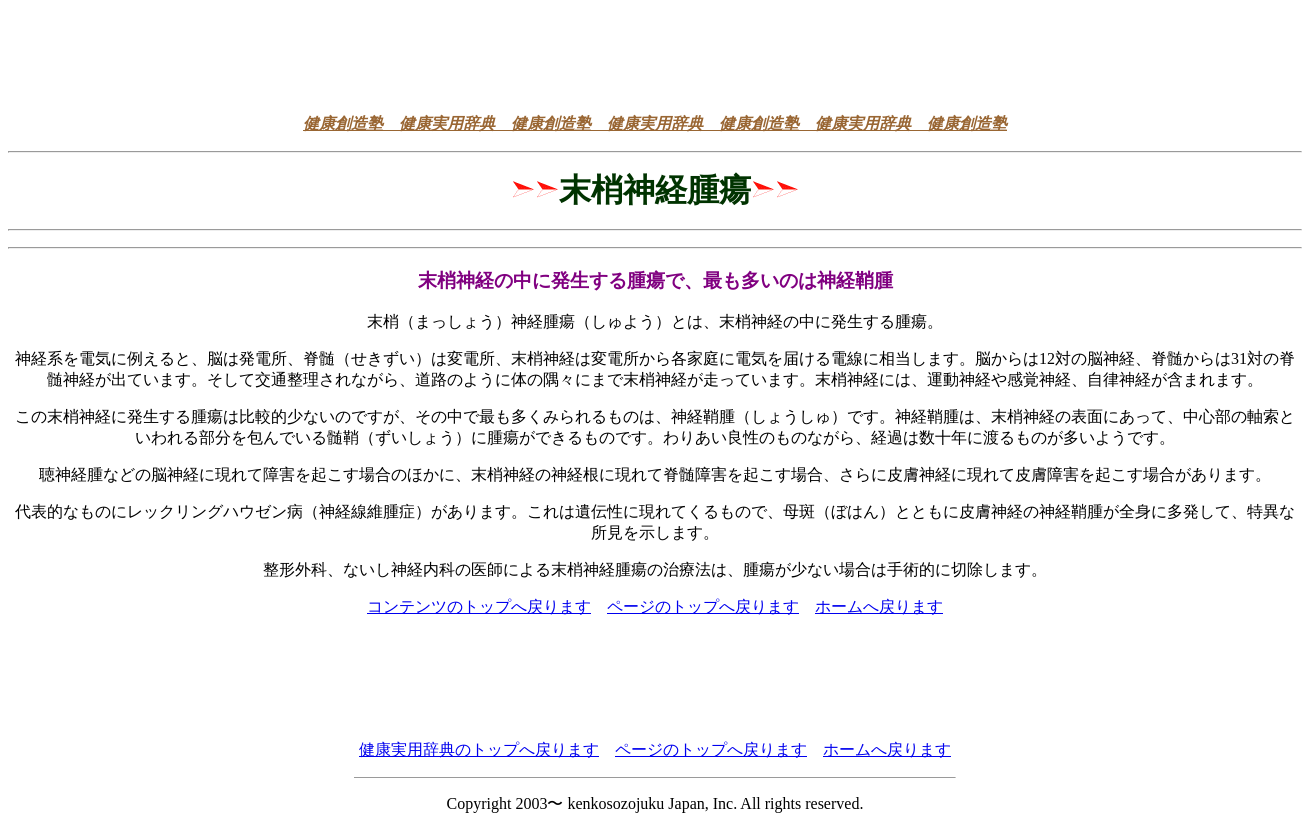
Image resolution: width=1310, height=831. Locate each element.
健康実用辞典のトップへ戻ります (479, 749)
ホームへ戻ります (879, 606)
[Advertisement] (655, 53)
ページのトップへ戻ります (703, 606)
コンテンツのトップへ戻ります (479, 606)
